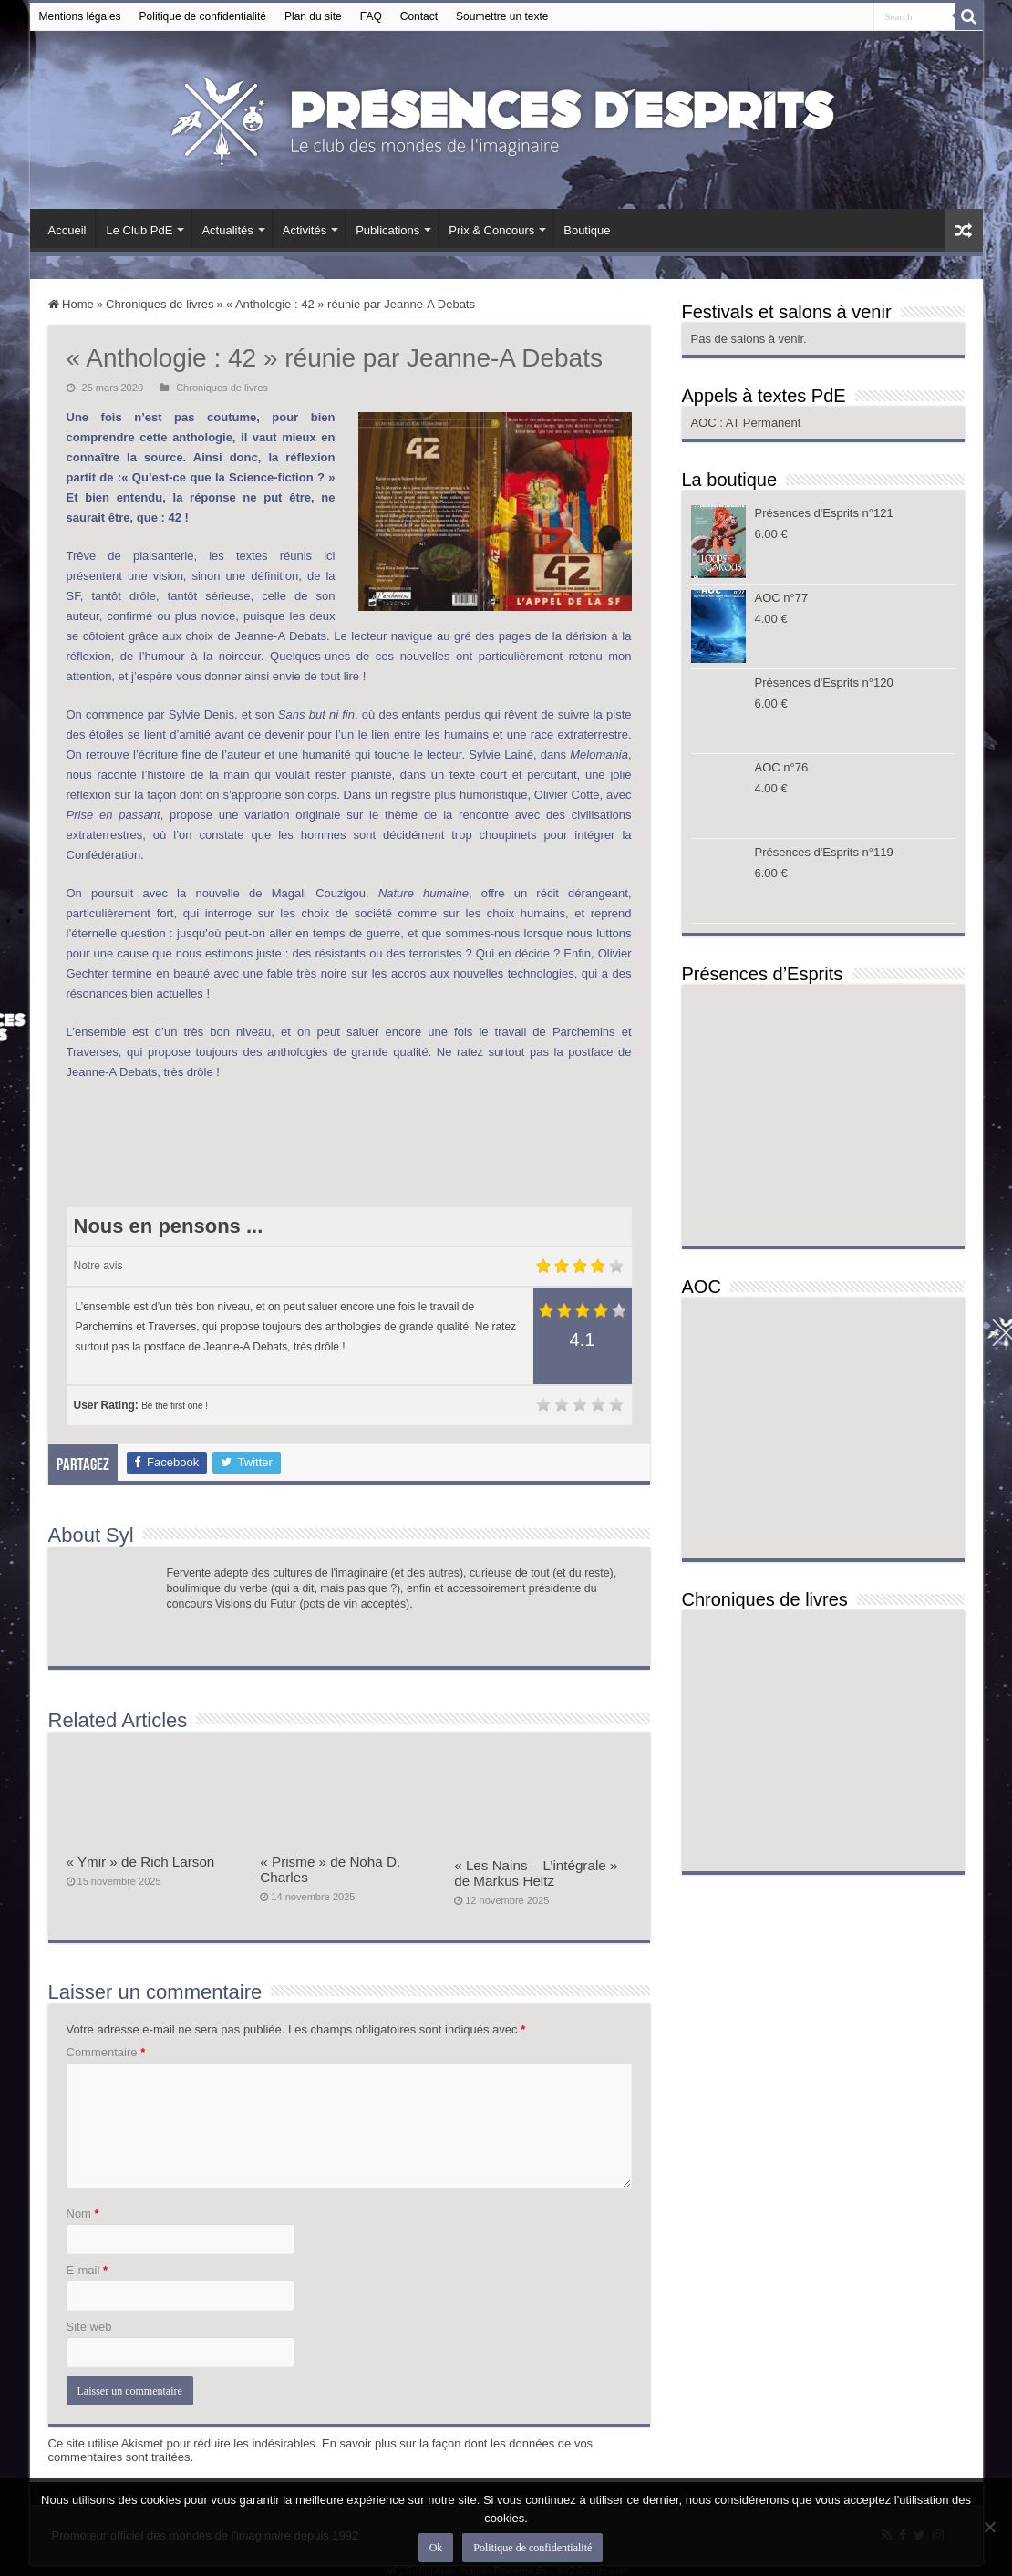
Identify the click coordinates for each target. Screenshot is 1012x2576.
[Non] (989, 2527)
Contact (419, 16)
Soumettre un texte (502, 16)
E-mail (87, 2270)
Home (71, 304)
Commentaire (106, 2052)
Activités (304, 230)
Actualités (227, 230)
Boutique (586, 230)
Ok (436, 2547)
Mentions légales (80, 16)
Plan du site (313, 16)
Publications (387, 230)
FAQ (371, 16)
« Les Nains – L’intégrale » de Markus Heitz (535, 1872)
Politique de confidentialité (202, 16)
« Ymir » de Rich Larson (141, 1861)
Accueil (67, 230)
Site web (89, 2326)
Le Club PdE (139, 230)
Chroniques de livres (160, 304)
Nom (83, 2213)
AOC (705, 422)
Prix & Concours (491, 230)
